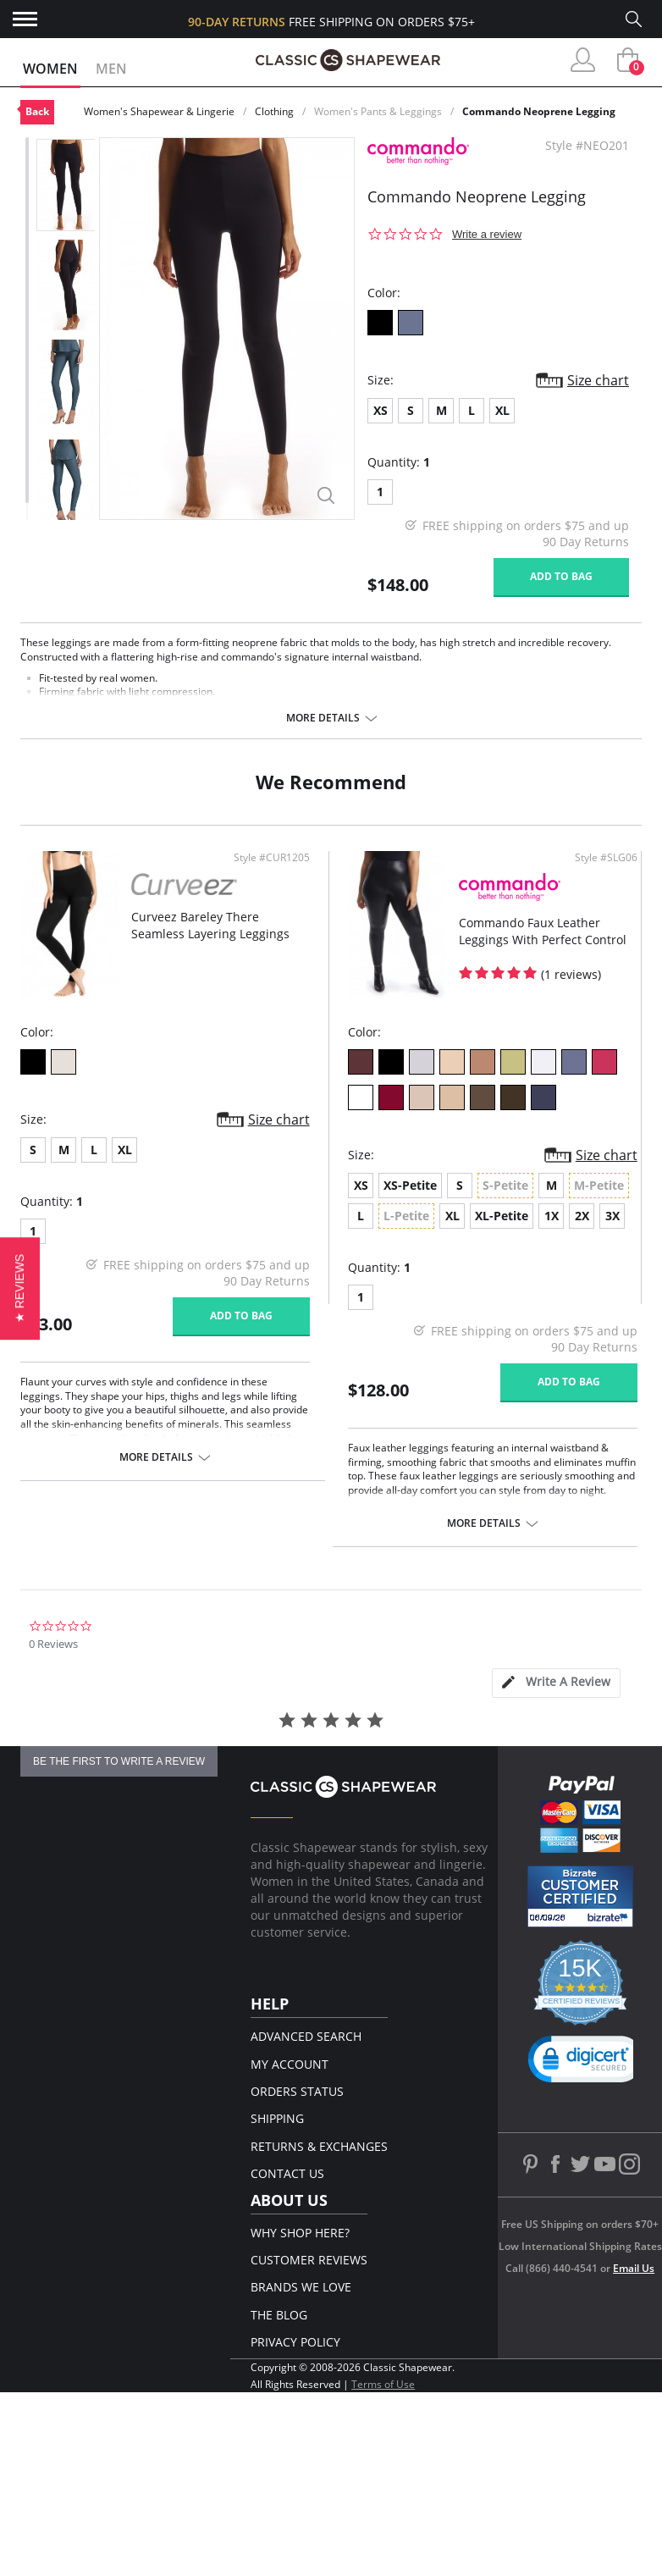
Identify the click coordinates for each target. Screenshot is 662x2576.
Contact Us (287, 2173)
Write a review (486, 234)
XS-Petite (410, 1185)
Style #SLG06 (606, 858)
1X (551, 1216)
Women (50, 68)
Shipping (277, 2118)
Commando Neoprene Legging (538, 111)
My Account (289, 2064)
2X (582, 1216)
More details (323, 718)
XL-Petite (501, 1216)
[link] (586, 2063)
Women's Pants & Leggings (378, 111)
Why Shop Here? (300, 2233)
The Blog (279, 2315)
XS (380, 410)
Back (37, 111)
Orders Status (297, 2091)
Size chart (598, 380)
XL (502, 410)
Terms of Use (383, 2384)
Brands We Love (301, 2287)
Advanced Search (306, 2036)
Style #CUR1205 (272, 858)
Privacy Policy (295, 2342)
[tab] (556, 1683)
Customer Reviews (309, 2260)
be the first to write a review (119, 1761)
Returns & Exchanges (319, 2146)
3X (612, 1216)
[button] (20, 1287)
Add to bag (561, 576)
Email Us (633, 2268)
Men (111, 68)
